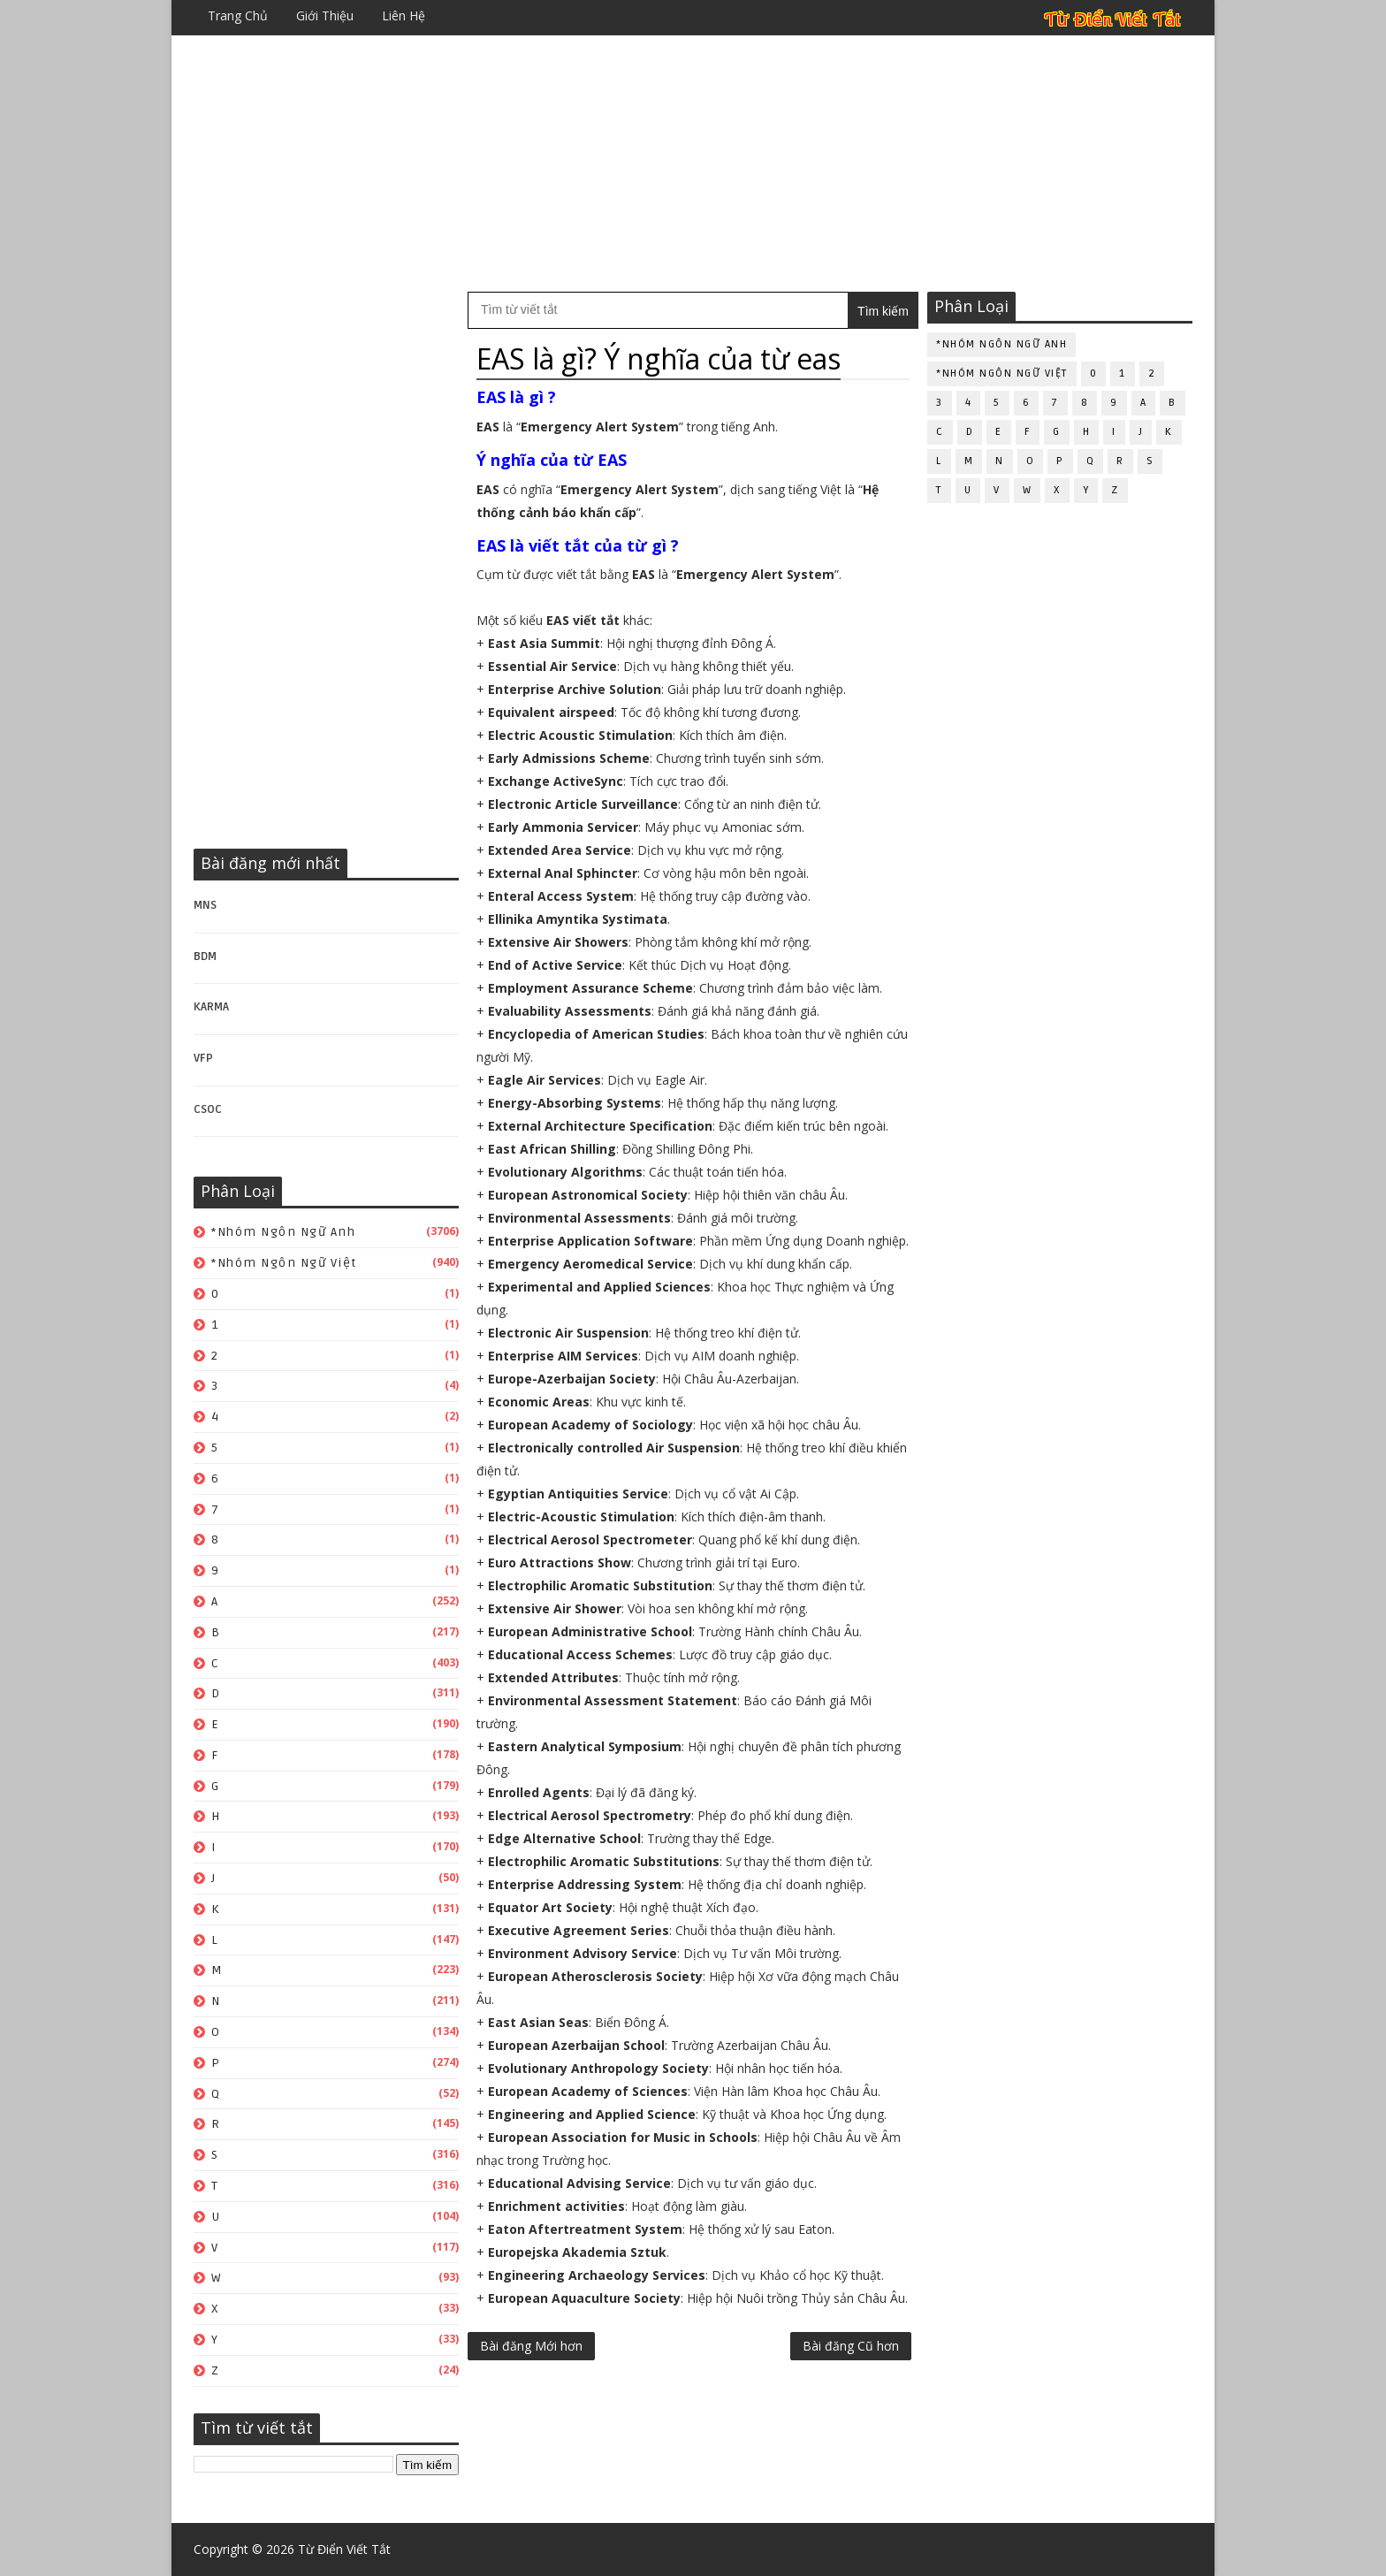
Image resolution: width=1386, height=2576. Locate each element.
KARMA (211, 1007)
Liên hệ (403, 15)
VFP (203, 1058)
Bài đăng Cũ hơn (851, 2345)
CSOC (208, 1109)
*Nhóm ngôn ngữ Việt (284, 1262)
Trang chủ (238, 15)
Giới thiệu (325, 15)
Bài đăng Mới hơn (531, 2345)
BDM (205, 956)
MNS (205, 905)
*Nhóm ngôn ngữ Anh (283, 1231)
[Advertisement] (693, 163)
